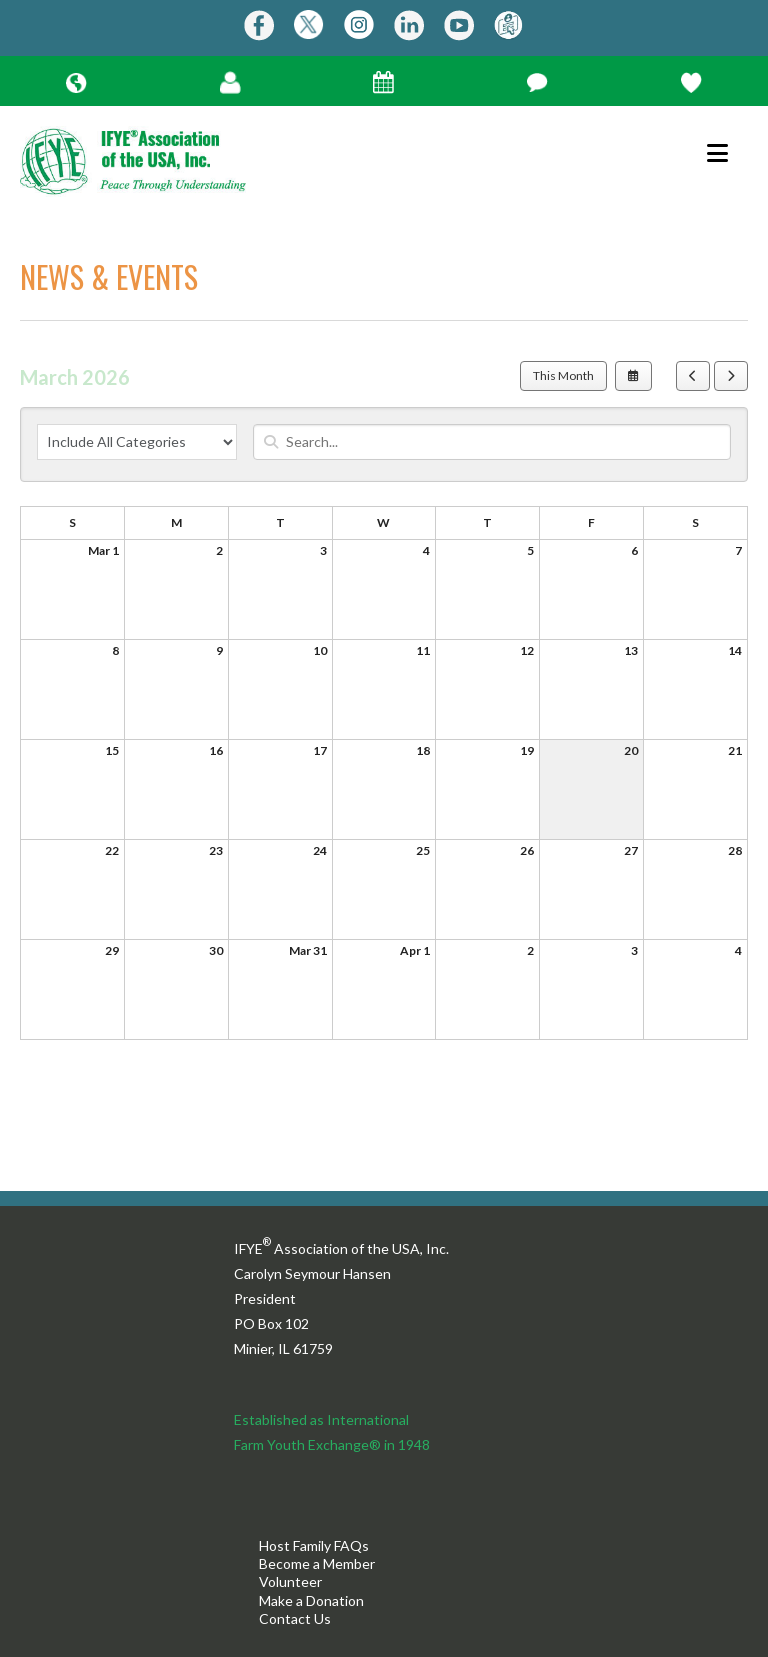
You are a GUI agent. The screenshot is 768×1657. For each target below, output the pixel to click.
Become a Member (317, 1563)
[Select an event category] (137, 442)
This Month (563, 375)
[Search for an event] (492, 442)
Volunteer (290, 1581)
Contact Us (295, 1618)
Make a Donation (311, 1600)
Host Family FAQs (314, 1545)
